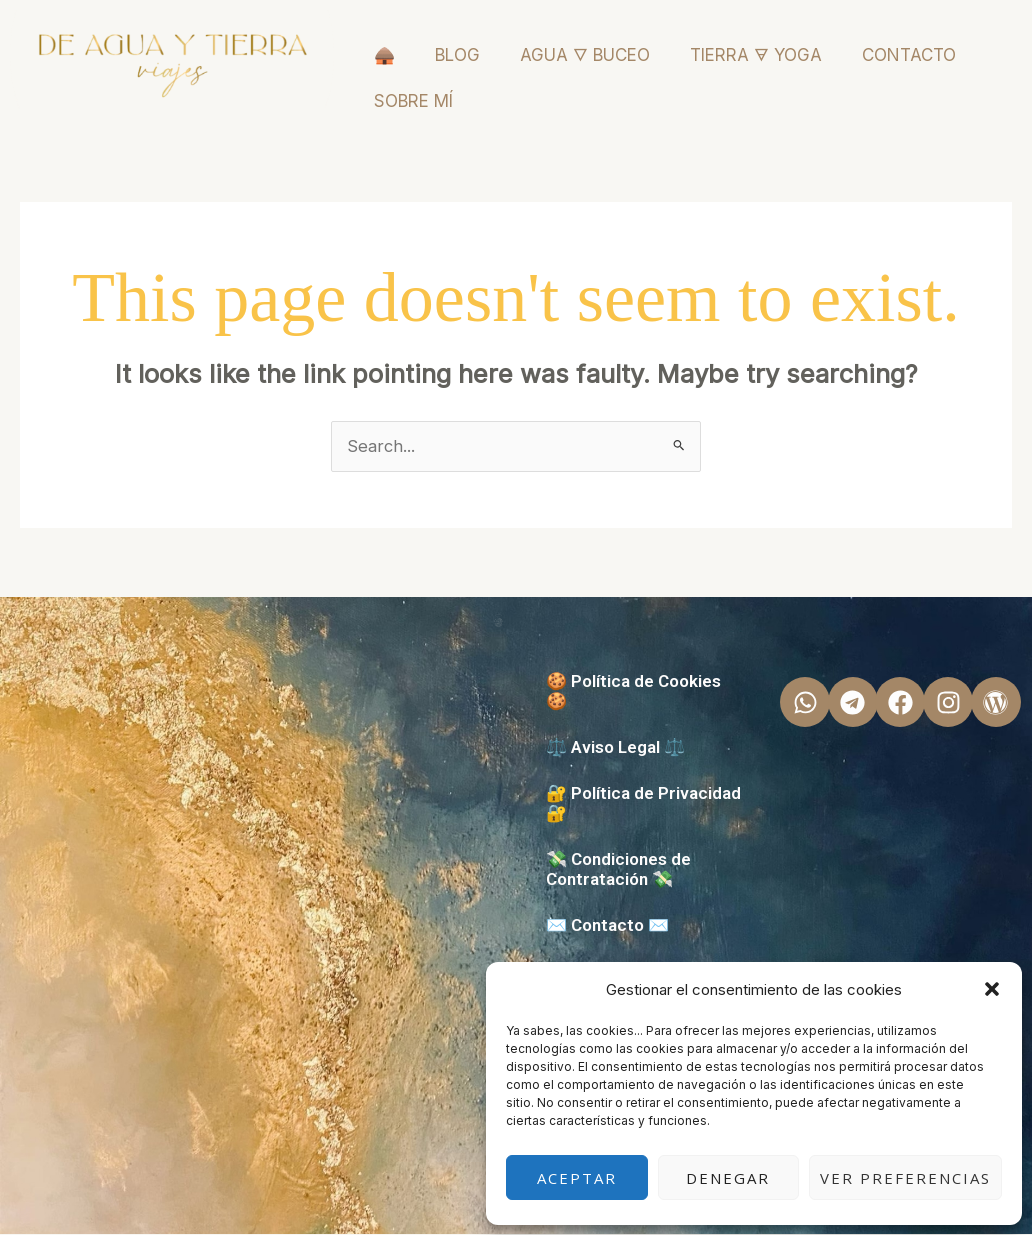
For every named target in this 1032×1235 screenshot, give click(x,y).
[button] (992, 989)
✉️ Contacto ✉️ (607, 926)
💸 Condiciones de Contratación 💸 (618, 870)
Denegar (728, 1178)
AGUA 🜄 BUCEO (585, 55)
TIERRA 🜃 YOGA (756, 55)
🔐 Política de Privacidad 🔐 (643, 804)
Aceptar (577, 1178)
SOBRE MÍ (413, 101)
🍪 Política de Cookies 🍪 (633, 692)
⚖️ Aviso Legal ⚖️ (615, 748)
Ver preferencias (905, 1178)
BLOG (457, 55)
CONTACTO (909, 55)
